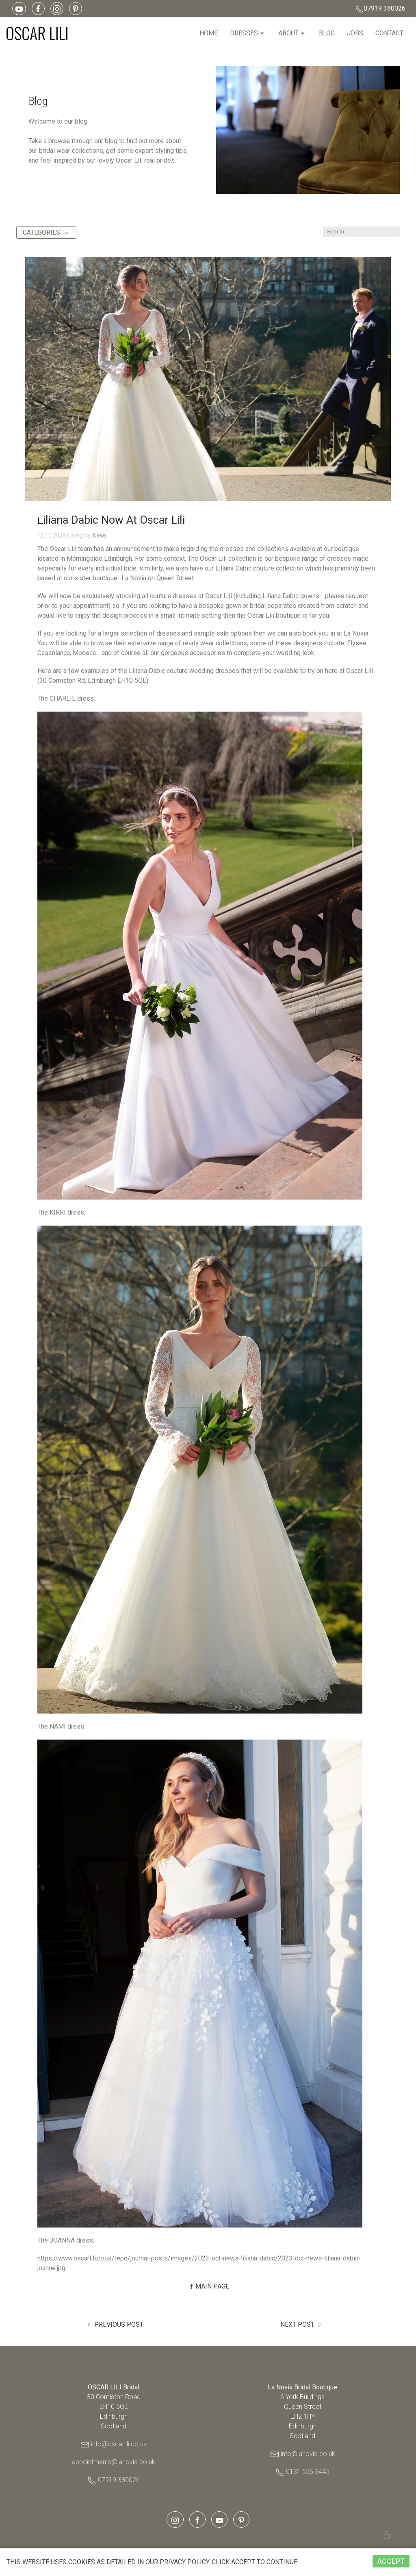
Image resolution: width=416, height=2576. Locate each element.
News (100, 535)
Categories (46, 233)
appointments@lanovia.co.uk (113, 2462)
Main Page (208, 2286)
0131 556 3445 (307, 2472)
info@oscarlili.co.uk (119, 2444)
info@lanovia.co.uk (308, 2454)
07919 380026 (380, 8)
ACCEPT (391, 2561)
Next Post (301, 2325)
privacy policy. (152, 2562)
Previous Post (114, 2325)
